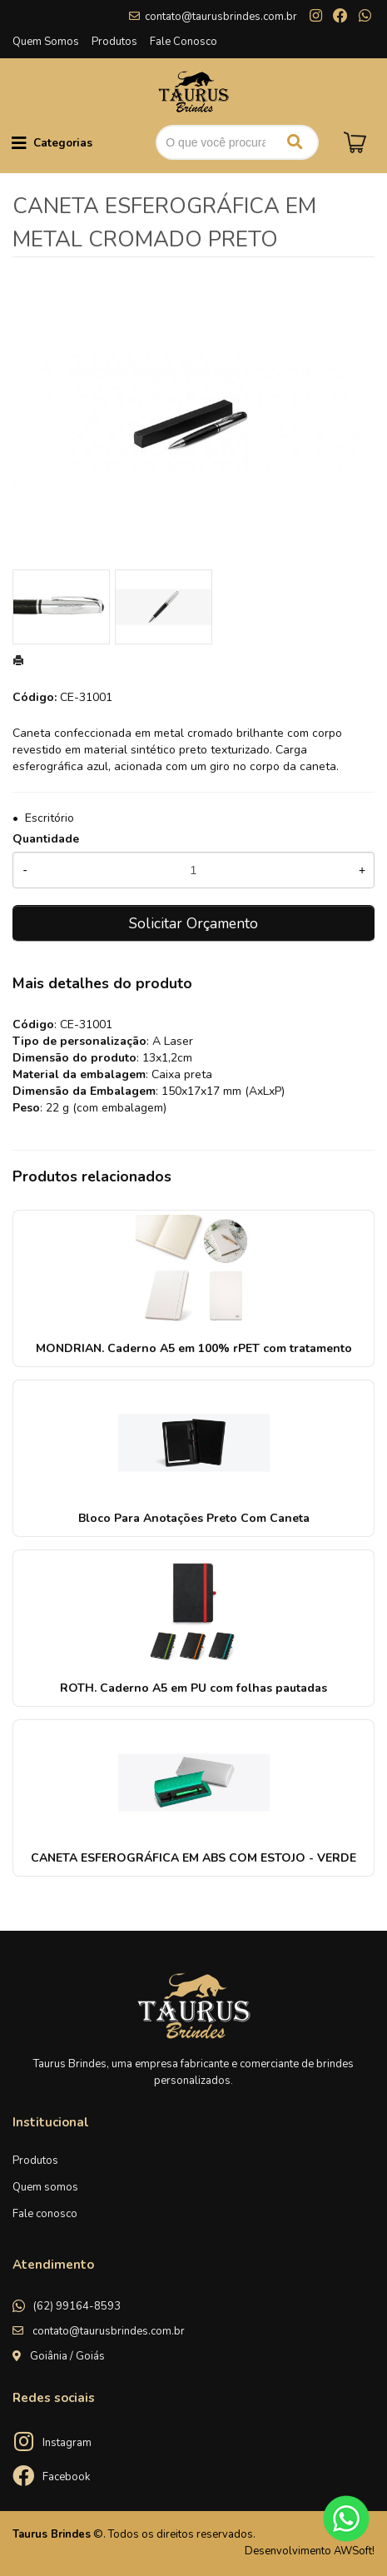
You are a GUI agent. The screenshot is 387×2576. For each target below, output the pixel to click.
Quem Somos (45, 41)
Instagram (67, 2442)
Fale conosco (44, 2213)
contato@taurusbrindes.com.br (221, 16)
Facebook (66, 2476)
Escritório (49, 818)
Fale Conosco (183, 41)
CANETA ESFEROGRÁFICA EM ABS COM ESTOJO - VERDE (193, 1858)
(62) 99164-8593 (77, 2306)
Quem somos (45, 2187)
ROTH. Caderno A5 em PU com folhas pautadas (193, 1688)
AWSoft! (354, 2551)
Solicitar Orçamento (193, 923)
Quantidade (45, 839)
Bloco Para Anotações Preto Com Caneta (194, 1518)
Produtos (114, 41)
